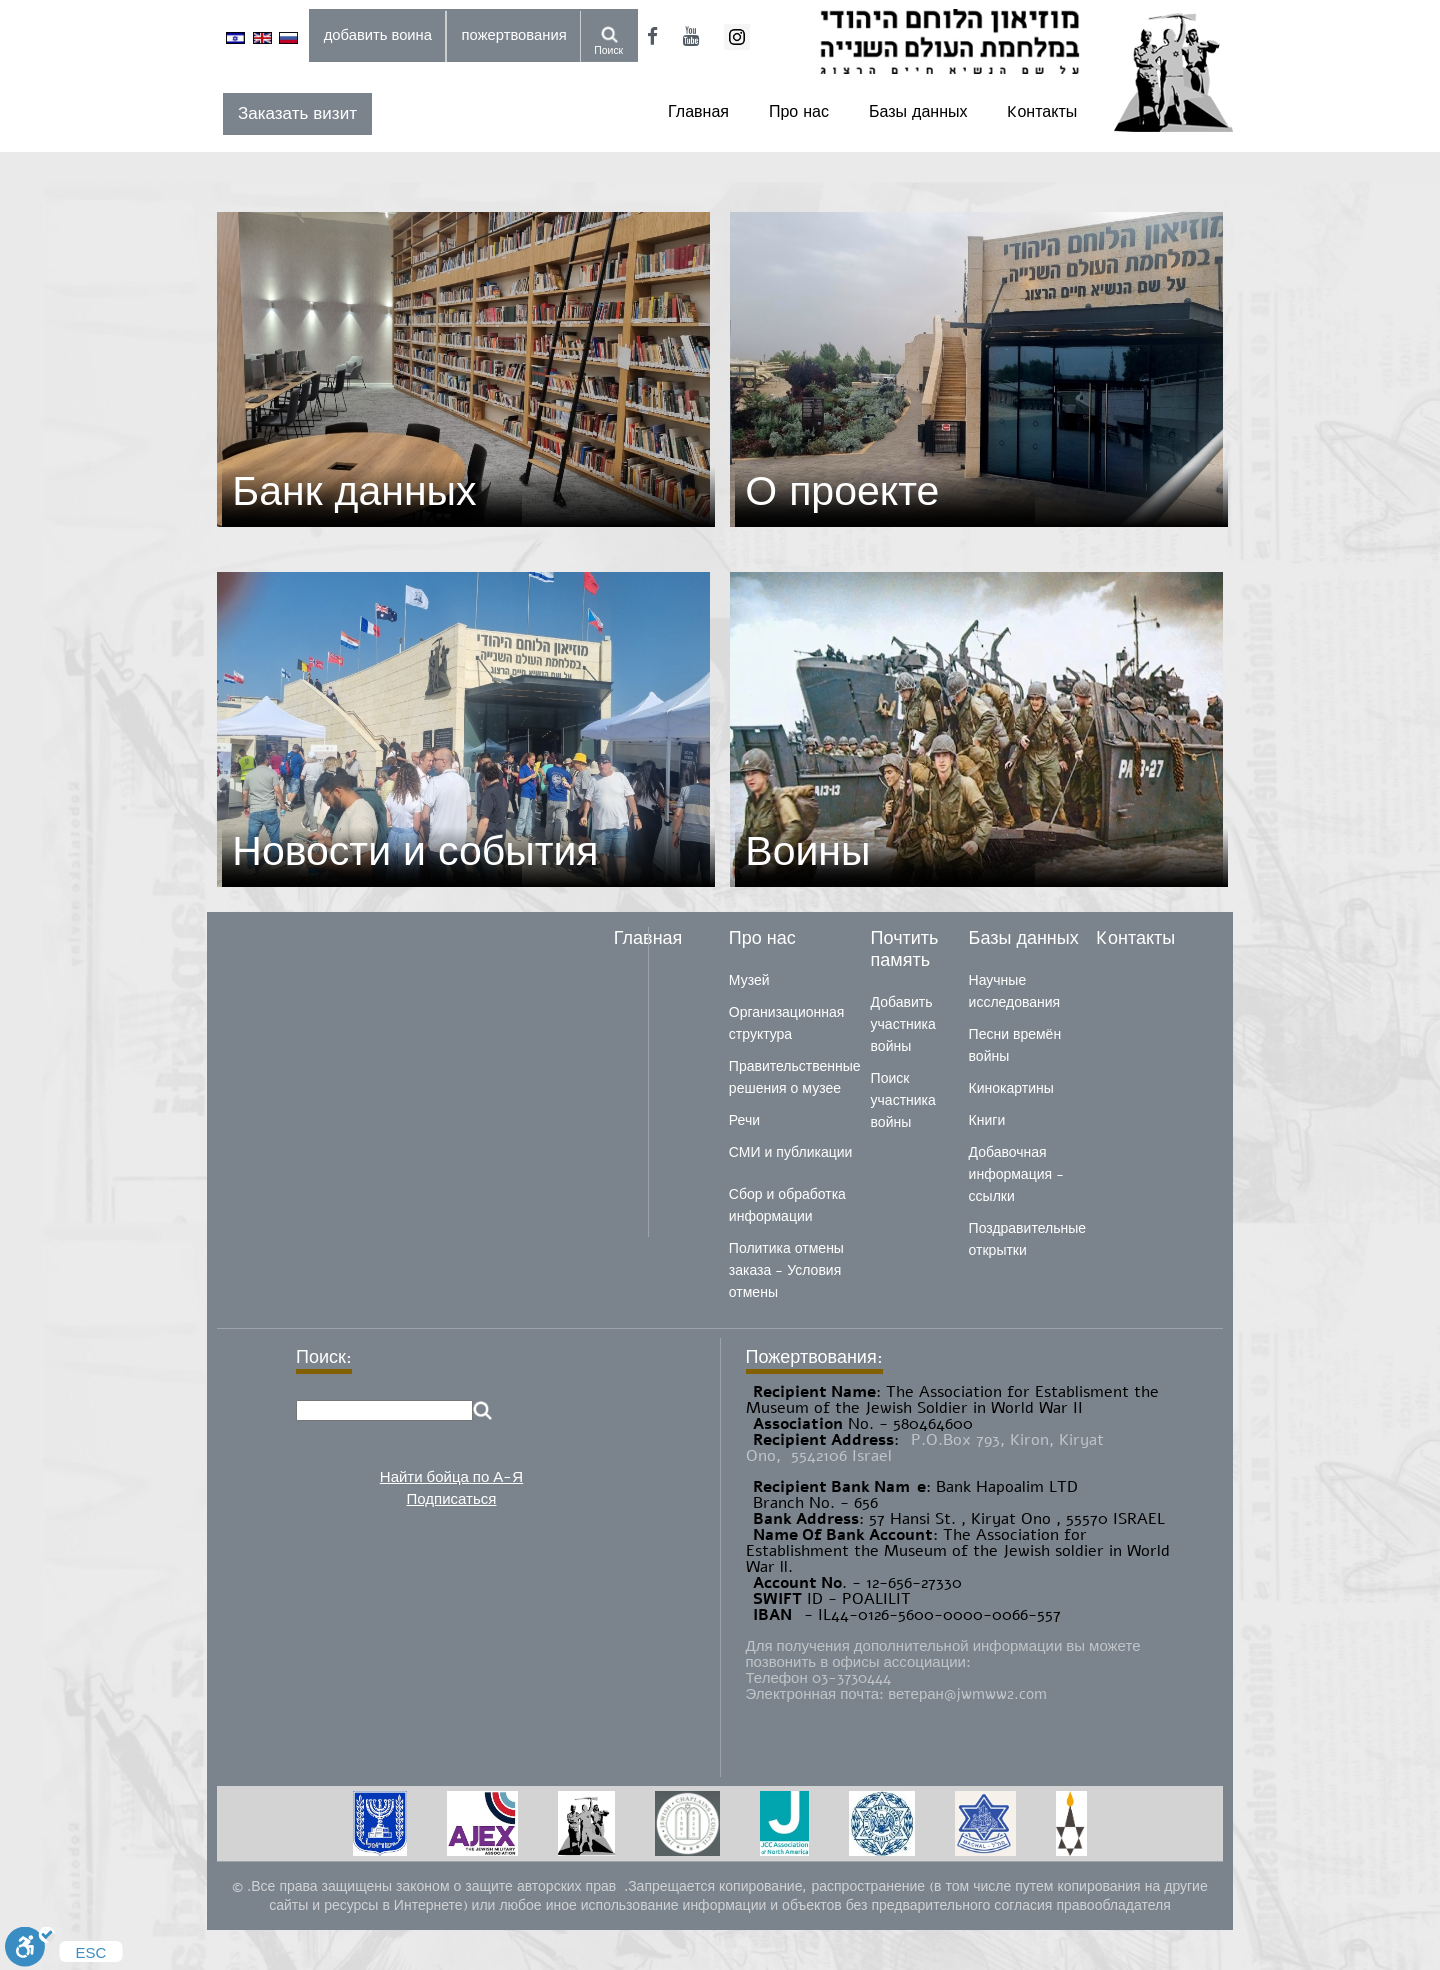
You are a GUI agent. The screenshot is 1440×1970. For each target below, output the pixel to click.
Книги (987, 1120)
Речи (744, 1120)
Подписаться (452, 1499)
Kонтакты (1042, 112)
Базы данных (918, 112)
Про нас (799, 112)
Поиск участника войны (903, 1100)
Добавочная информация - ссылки (1016, 1174)
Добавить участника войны (903, 1024)
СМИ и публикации (791, 1152)
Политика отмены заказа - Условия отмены (786, 1270)
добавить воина (378, 35)
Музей (749, 980)
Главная (698, 112)
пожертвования (514, 35)
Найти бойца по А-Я (451, 1477)
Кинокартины (1011, 1088)
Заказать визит (297, 113)
